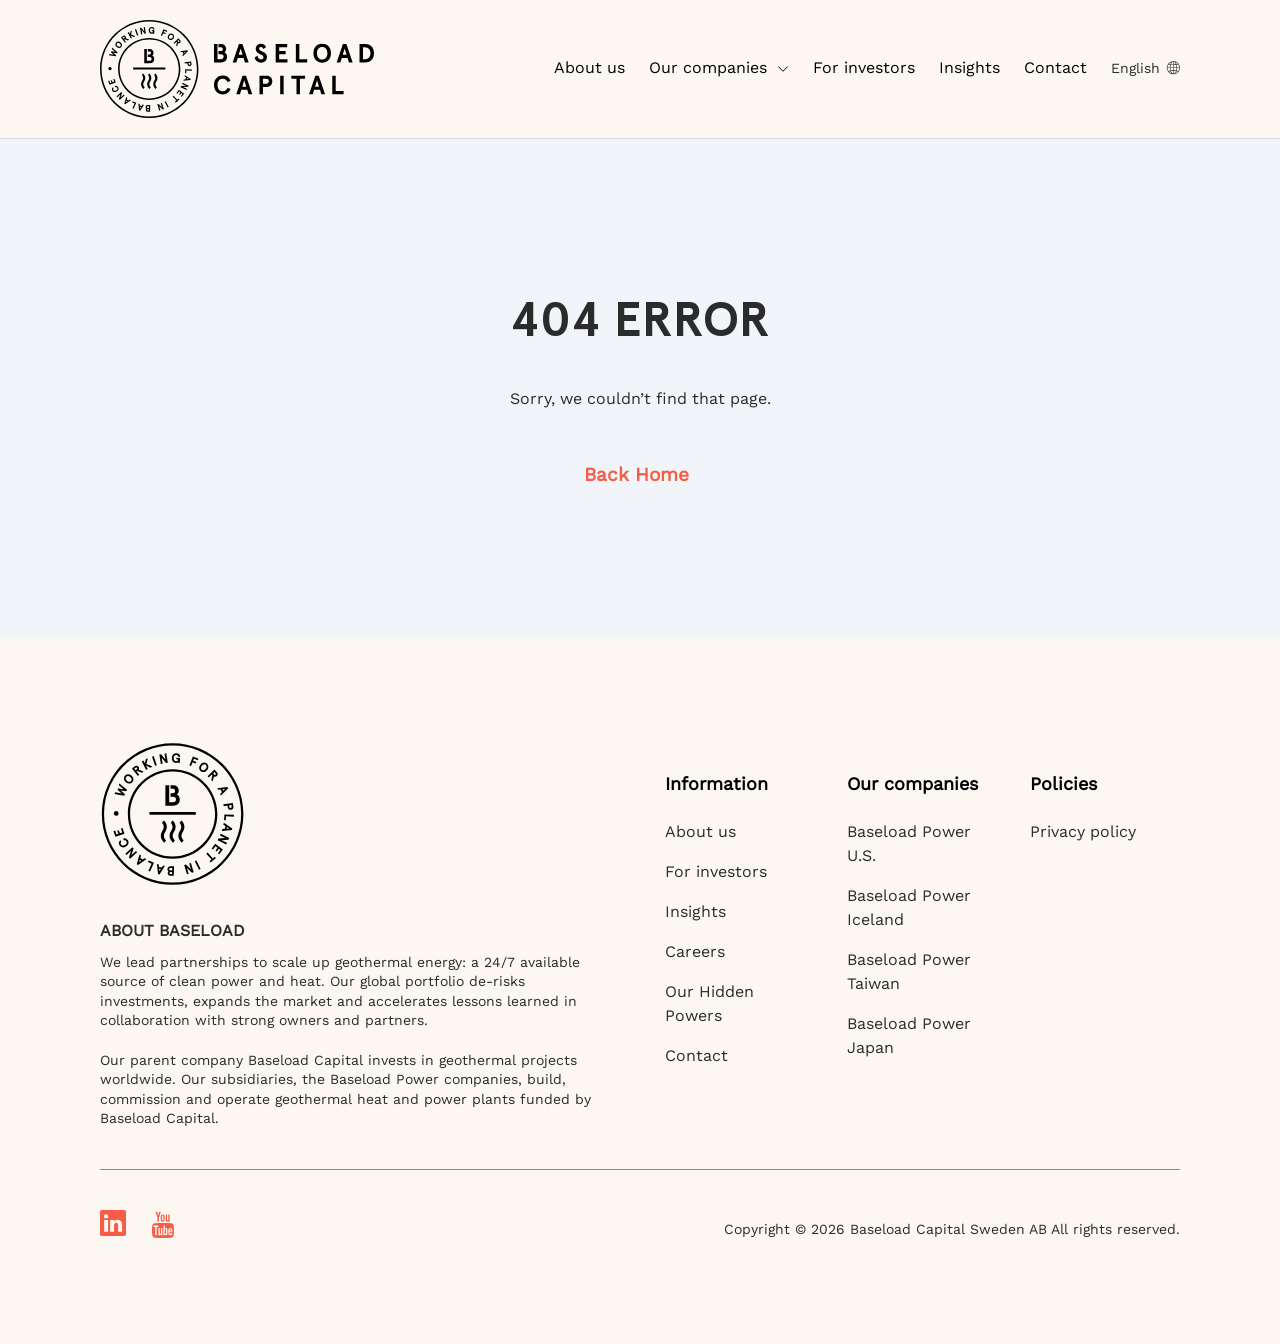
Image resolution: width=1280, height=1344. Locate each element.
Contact (1055, 67)
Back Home (636, 474)
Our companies (719, 67)
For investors (864, 67)
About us (589, 67)
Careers (695, 951)
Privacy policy (1083, 831)
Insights (969, 67)
